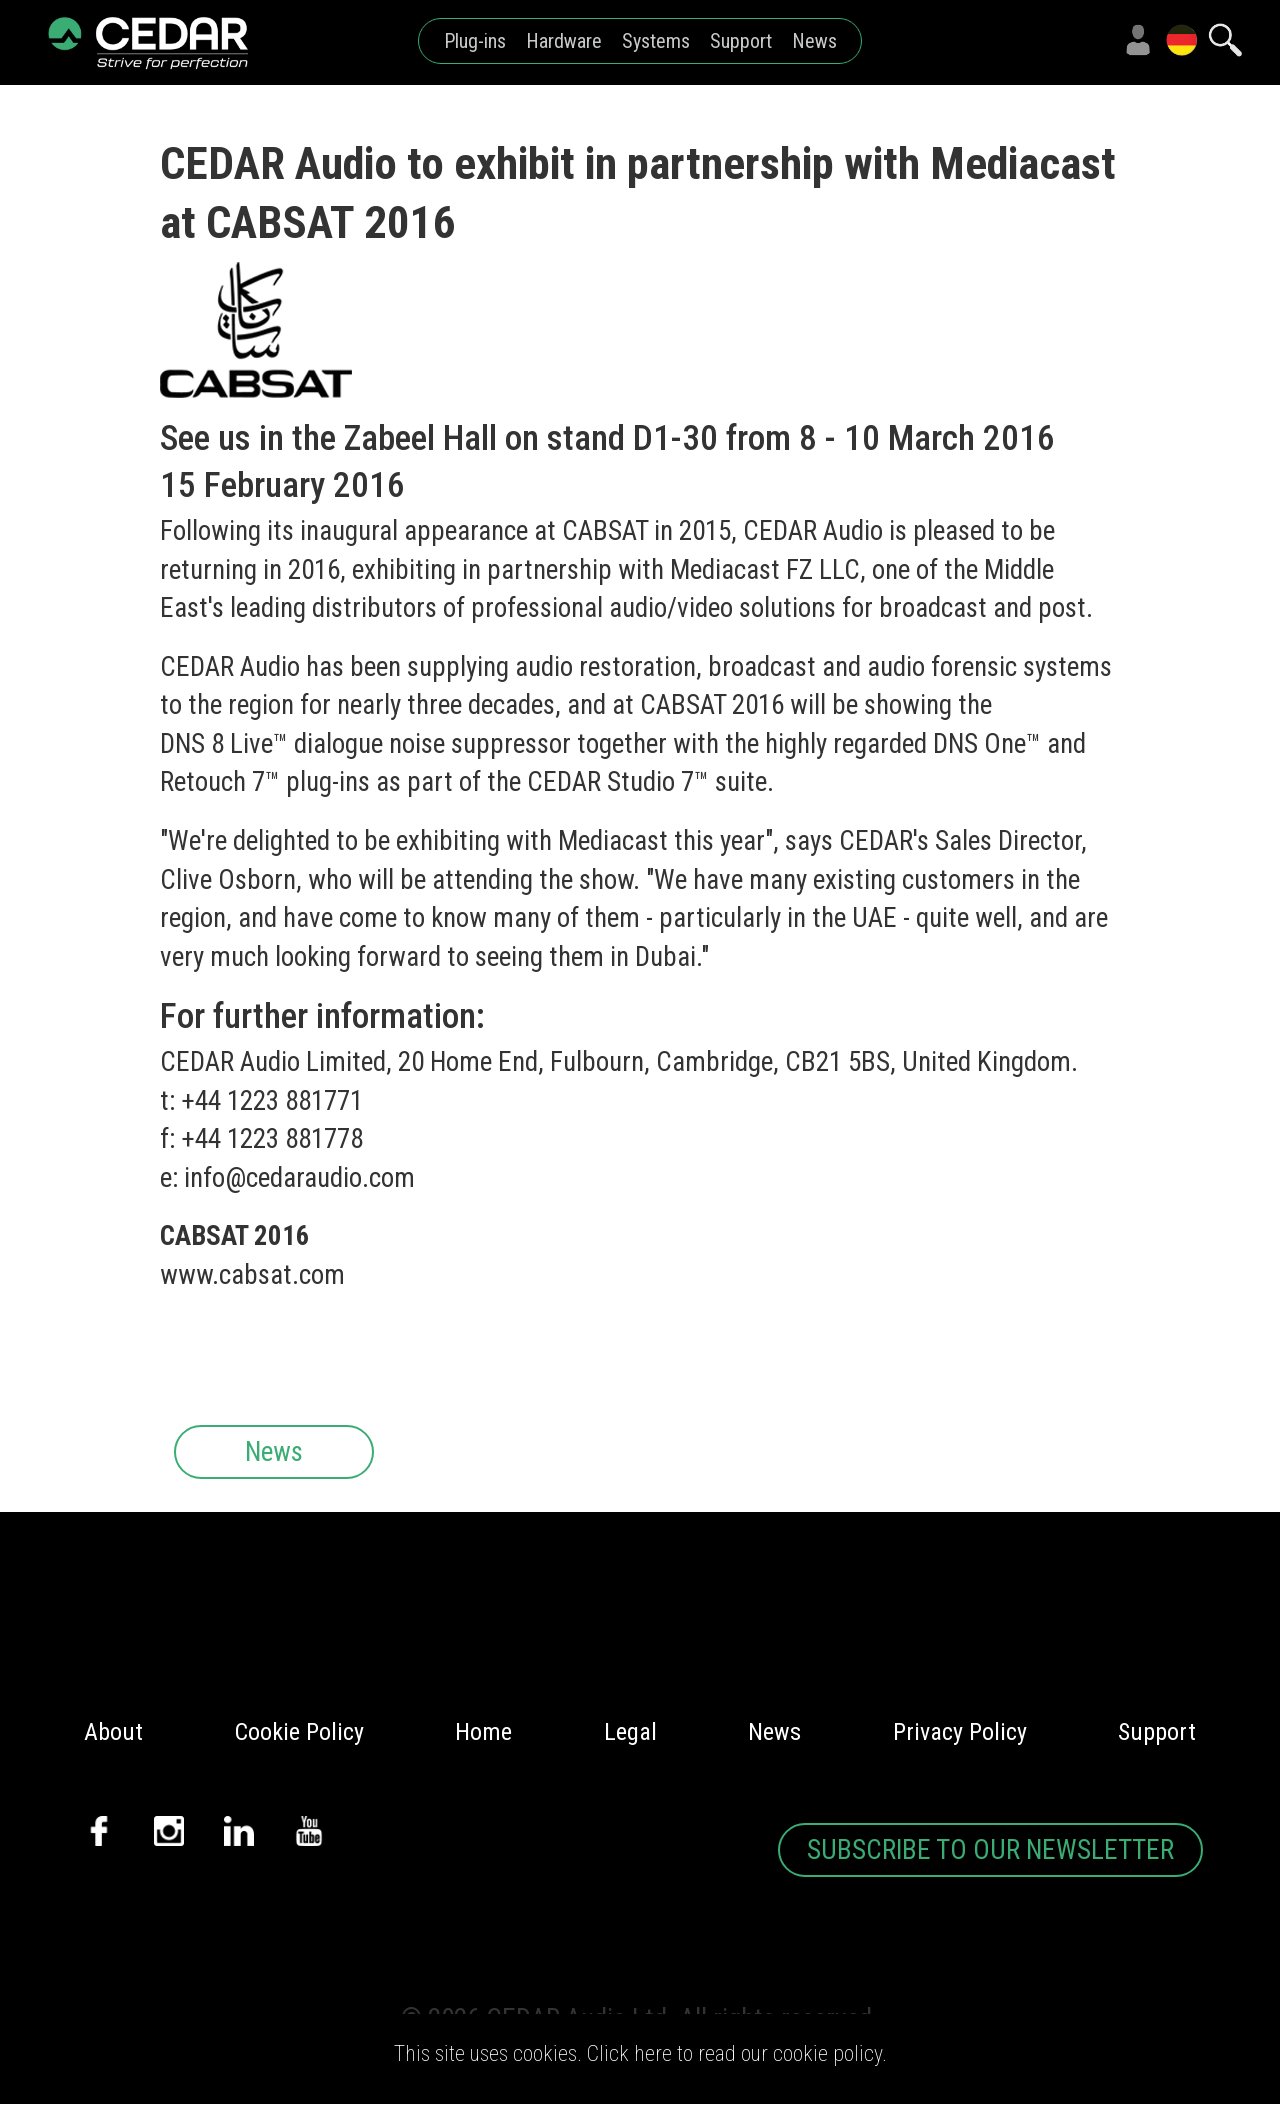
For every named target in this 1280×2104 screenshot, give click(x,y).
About (113, 1732)
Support (741, 41)
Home (483, 1732)
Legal (630, 1732)
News (814, 41)
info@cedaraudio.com (299, 1178)
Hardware (564, 41)
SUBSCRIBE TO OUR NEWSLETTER (990, 1850)
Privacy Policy (960, 1732)
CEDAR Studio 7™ (618, 782)
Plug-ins (475, 41)
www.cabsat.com (252, 1275)
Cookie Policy (299, 1732)
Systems (656, 41)
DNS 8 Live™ (224, 744)
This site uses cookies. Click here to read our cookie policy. (640, 2053)
